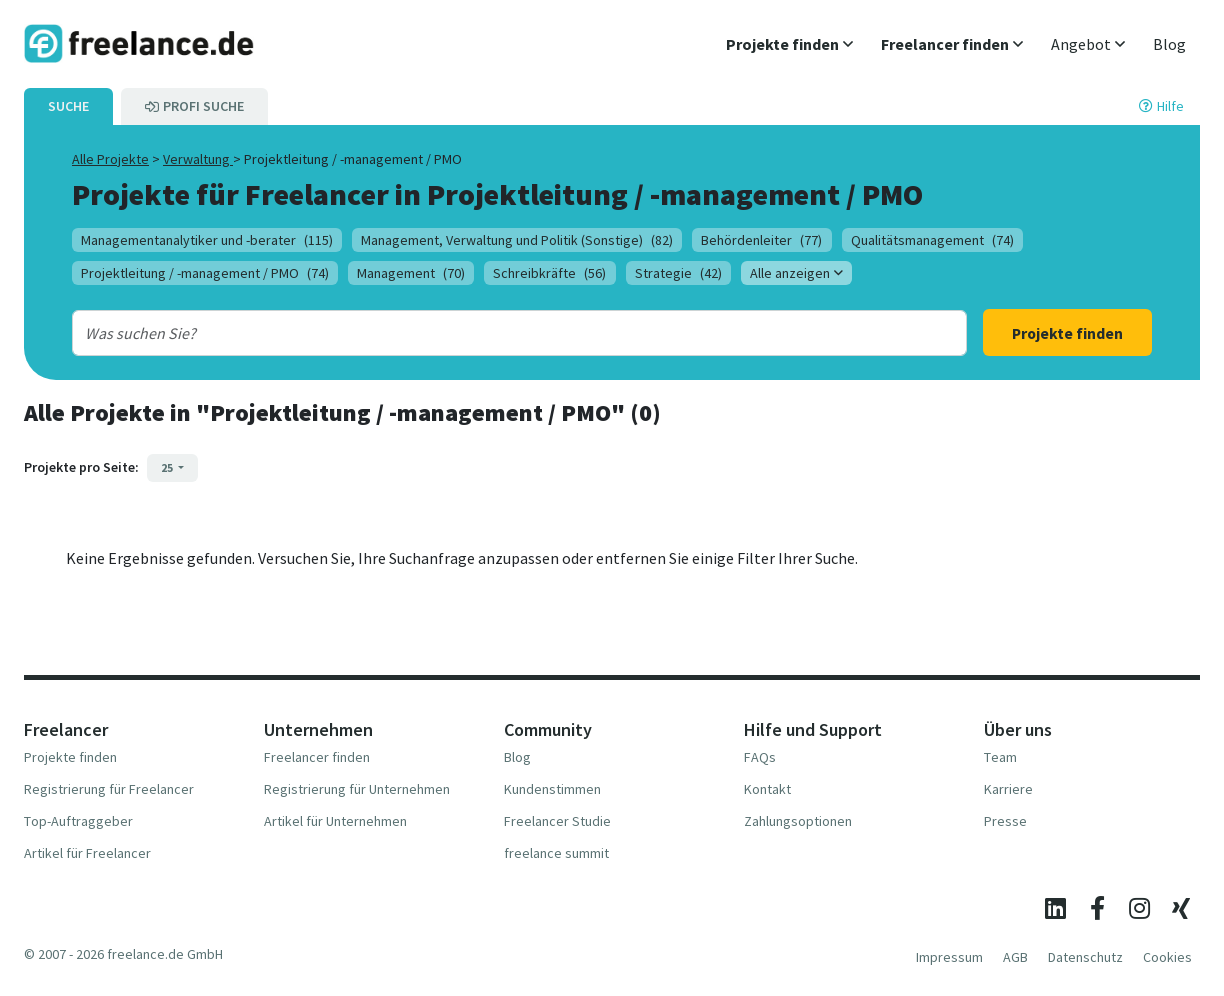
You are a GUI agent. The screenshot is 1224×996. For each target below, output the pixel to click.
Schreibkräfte (549, 273)
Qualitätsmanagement (932, 240)
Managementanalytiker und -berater (207, 240)
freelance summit (556, 853)
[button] (789, 44)
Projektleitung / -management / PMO (205, 273)
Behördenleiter (761, 240)
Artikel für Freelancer (87, 853)
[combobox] (479, 333)
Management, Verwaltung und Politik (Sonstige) (517, 240)
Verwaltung (198, 159)
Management (411, 273)
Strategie (678, 273)
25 (168, 467)
